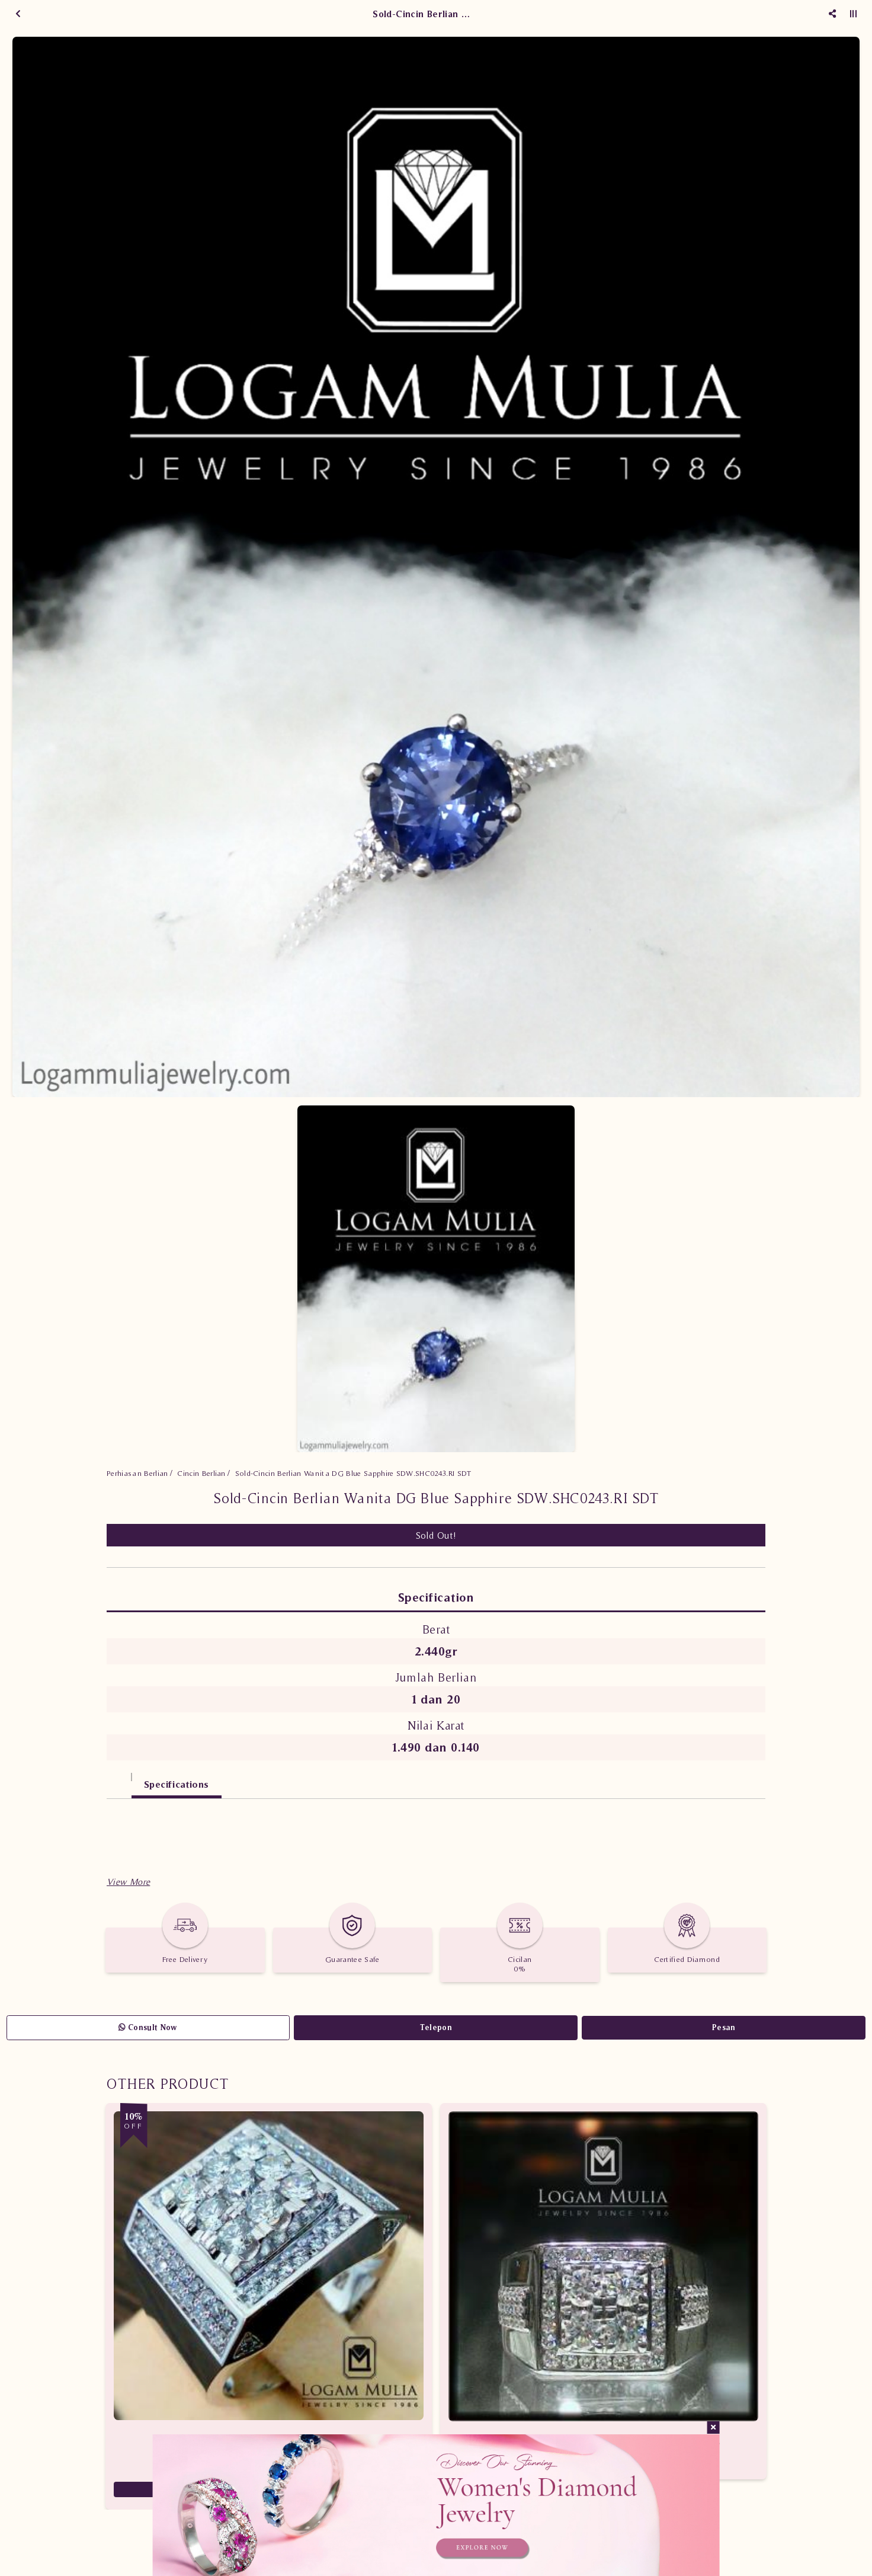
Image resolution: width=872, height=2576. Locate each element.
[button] (128, 1882)
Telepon (436, 2027)
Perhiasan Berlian (137, 1473)
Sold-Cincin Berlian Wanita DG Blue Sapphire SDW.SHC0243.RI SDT (353, 1473)
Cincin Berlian (201, 1473)
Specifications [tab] (176, 1784)
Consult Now (147, 2027)
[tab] (119, 1778)
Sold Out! (436, 1535)
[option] (436, 567)
